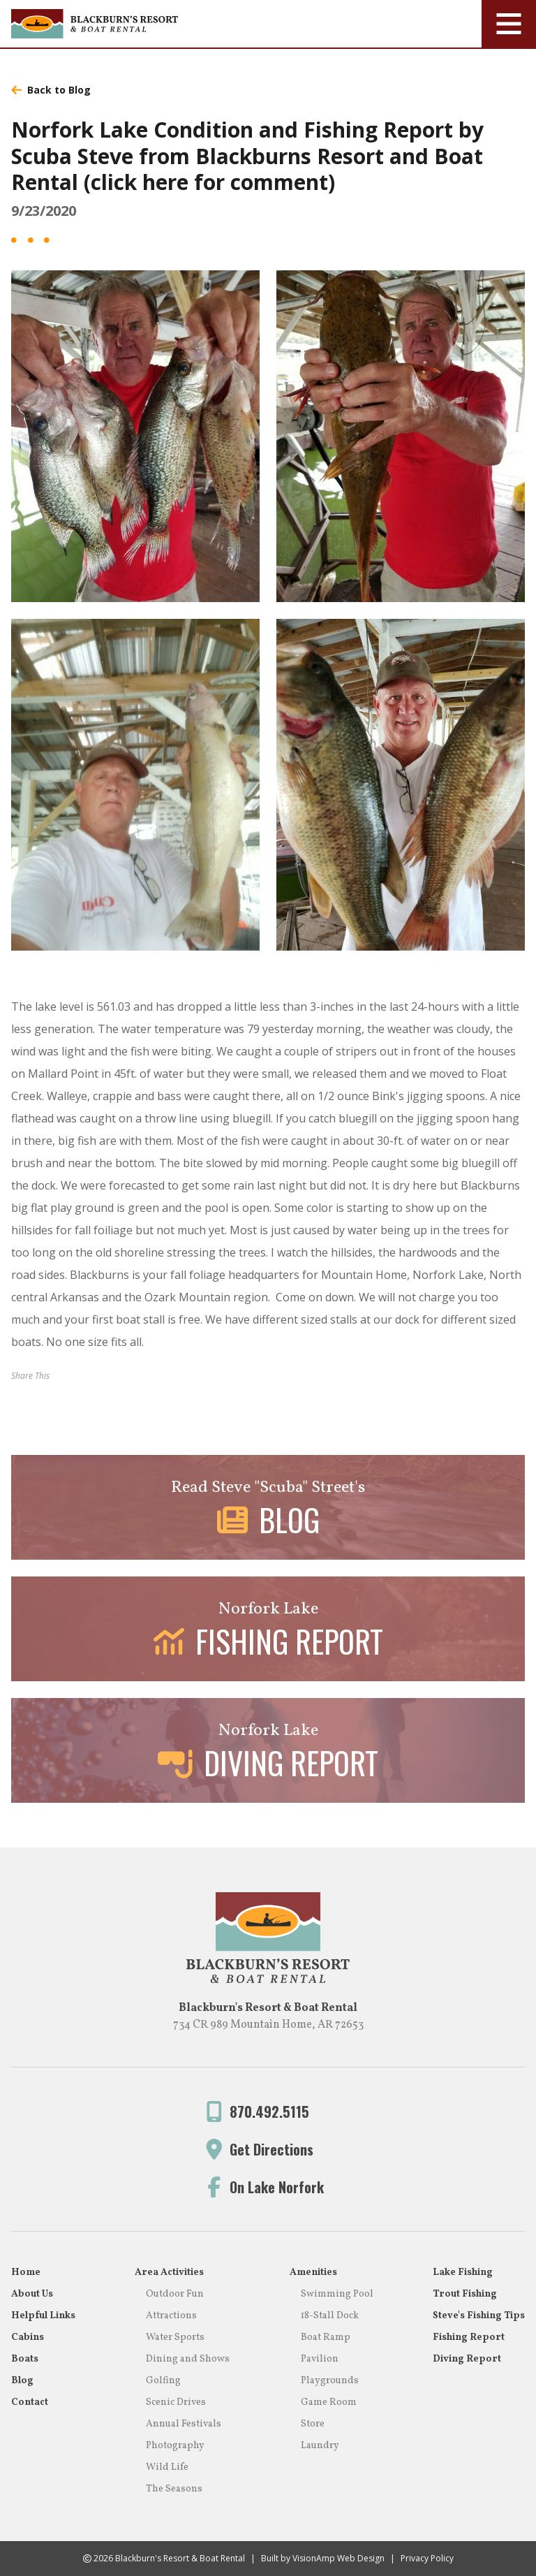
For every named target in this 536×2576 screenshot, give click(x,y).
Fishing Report (469, 2337)
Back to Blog (51, 89)
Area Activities (169, 2272)
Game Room (329, 2402)
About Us (32, 2294)
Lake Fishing (463, 2272)
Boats (24, 2359)
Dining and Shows (188, 2359)
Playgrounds (330, 2380)
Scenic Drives (176, 2402)
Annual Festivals (183, 2424)
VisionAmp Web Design (338, 2558)
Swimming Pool (337, 2294)
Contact (29, 2402)
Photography (175, 2445)
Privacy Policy (427, 2558)
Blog (22, 2380)
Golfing (163, 2380)
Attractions (171, 2315)
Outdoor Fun (175, 2294)
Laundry (320, 2445)
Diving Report (467, 2359)
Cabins (27, 2337)
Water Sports (175, 2337)
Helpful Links (43, 2315)
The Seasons (174, 2489)
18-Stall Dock (330, 2315)
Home (25, 2272)
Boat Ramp (325, 2337)
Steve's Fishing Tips (479, 2315)
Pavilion (319, 2359)
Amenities (313, 2272)
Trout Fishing (465, 2294)
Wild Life (167, 2467)
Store (313, 2424)
